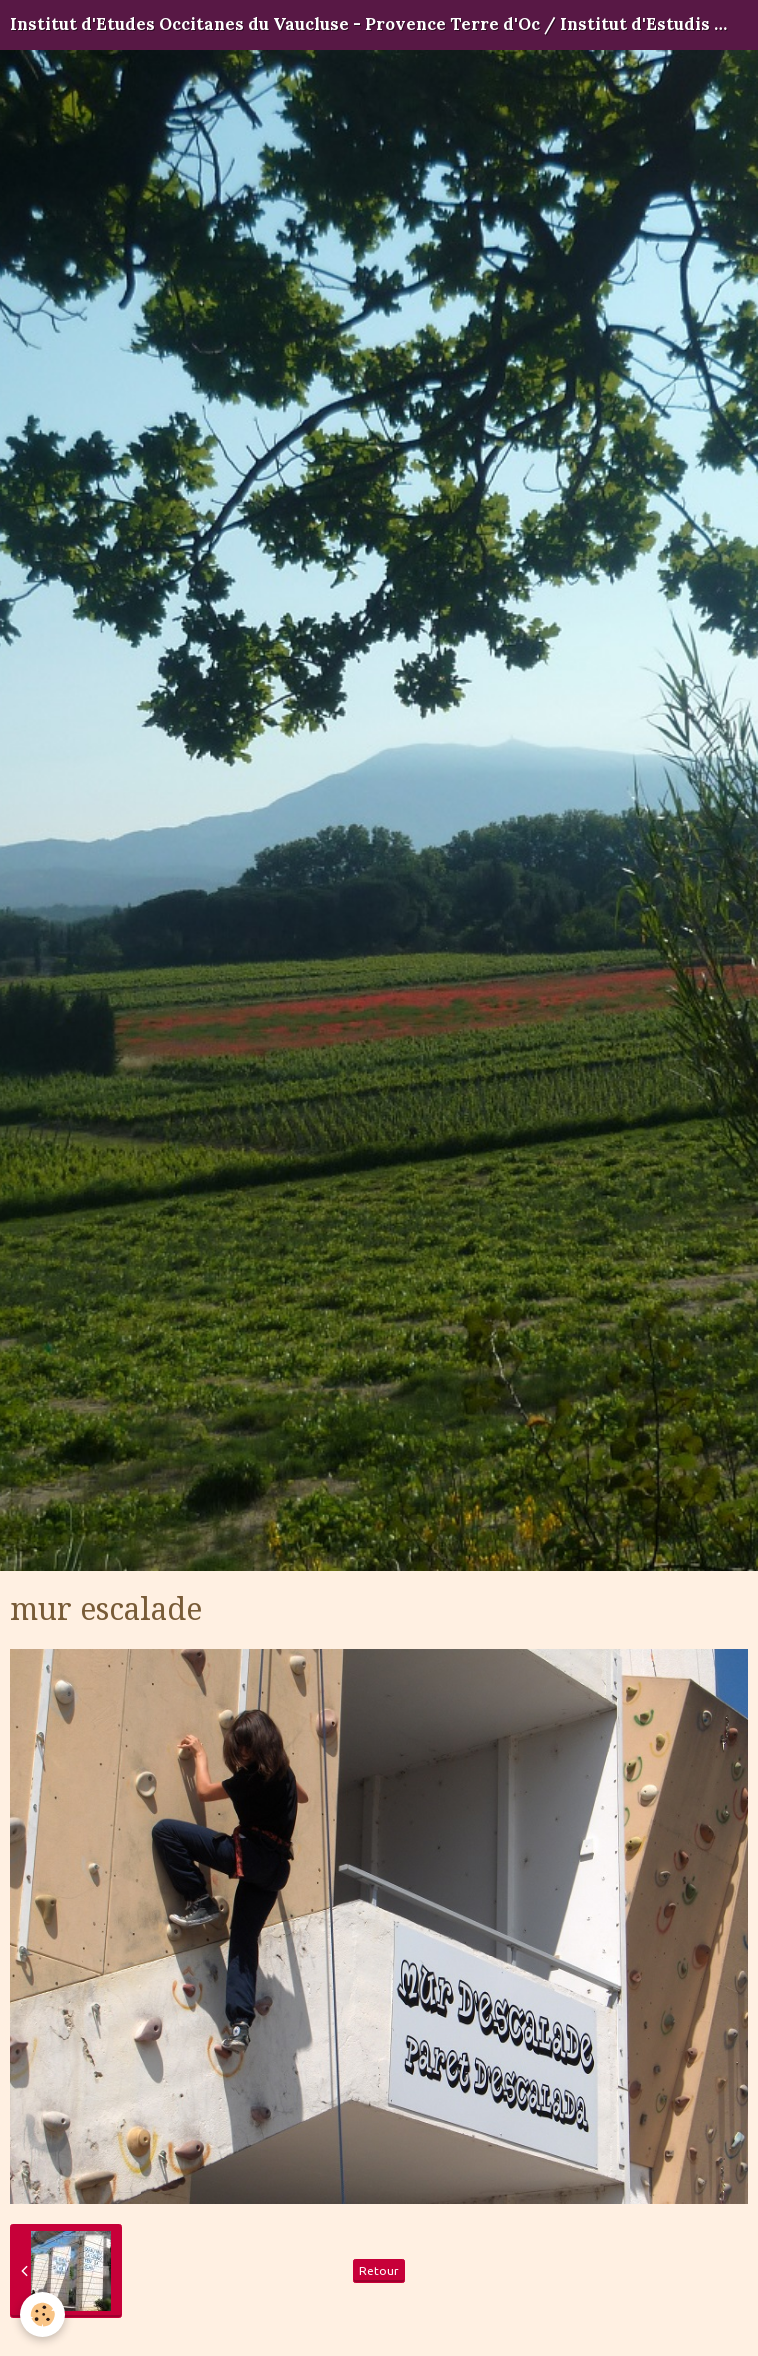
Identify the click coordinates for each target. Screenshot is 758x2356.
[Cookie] (42, 2314)
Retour (379, 2270)
